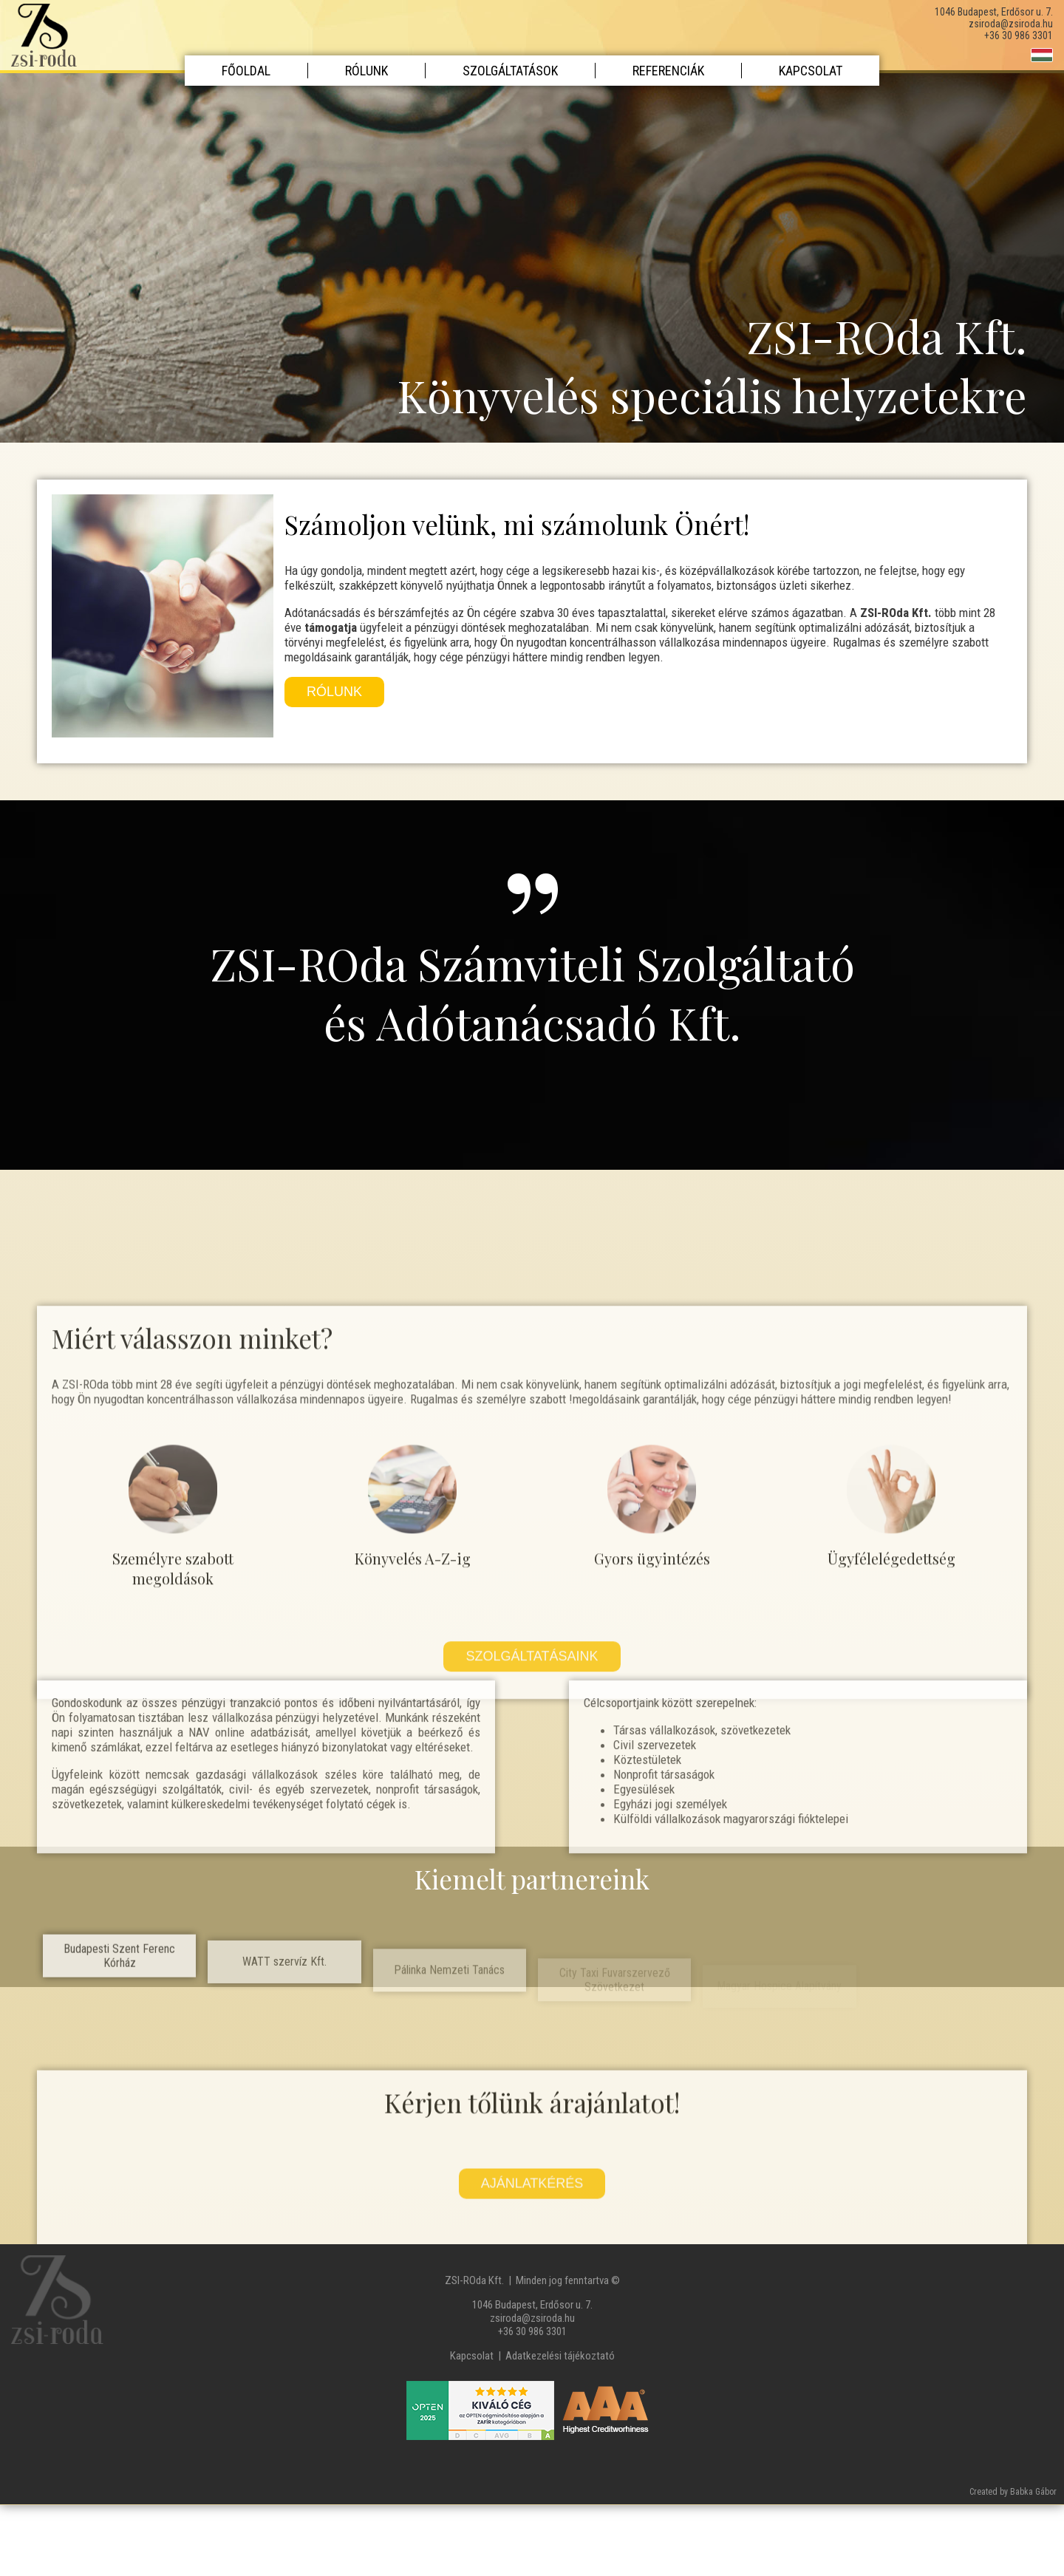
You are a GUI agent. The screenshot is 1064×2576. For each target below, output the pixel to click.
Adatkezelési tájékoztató (560, 2355)
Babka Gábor (1033, 2492)
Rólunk (366, 70)
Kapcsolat (810, 70)
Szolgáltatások (510, 70)
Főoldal (246, 70)
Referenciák (668, 70)
